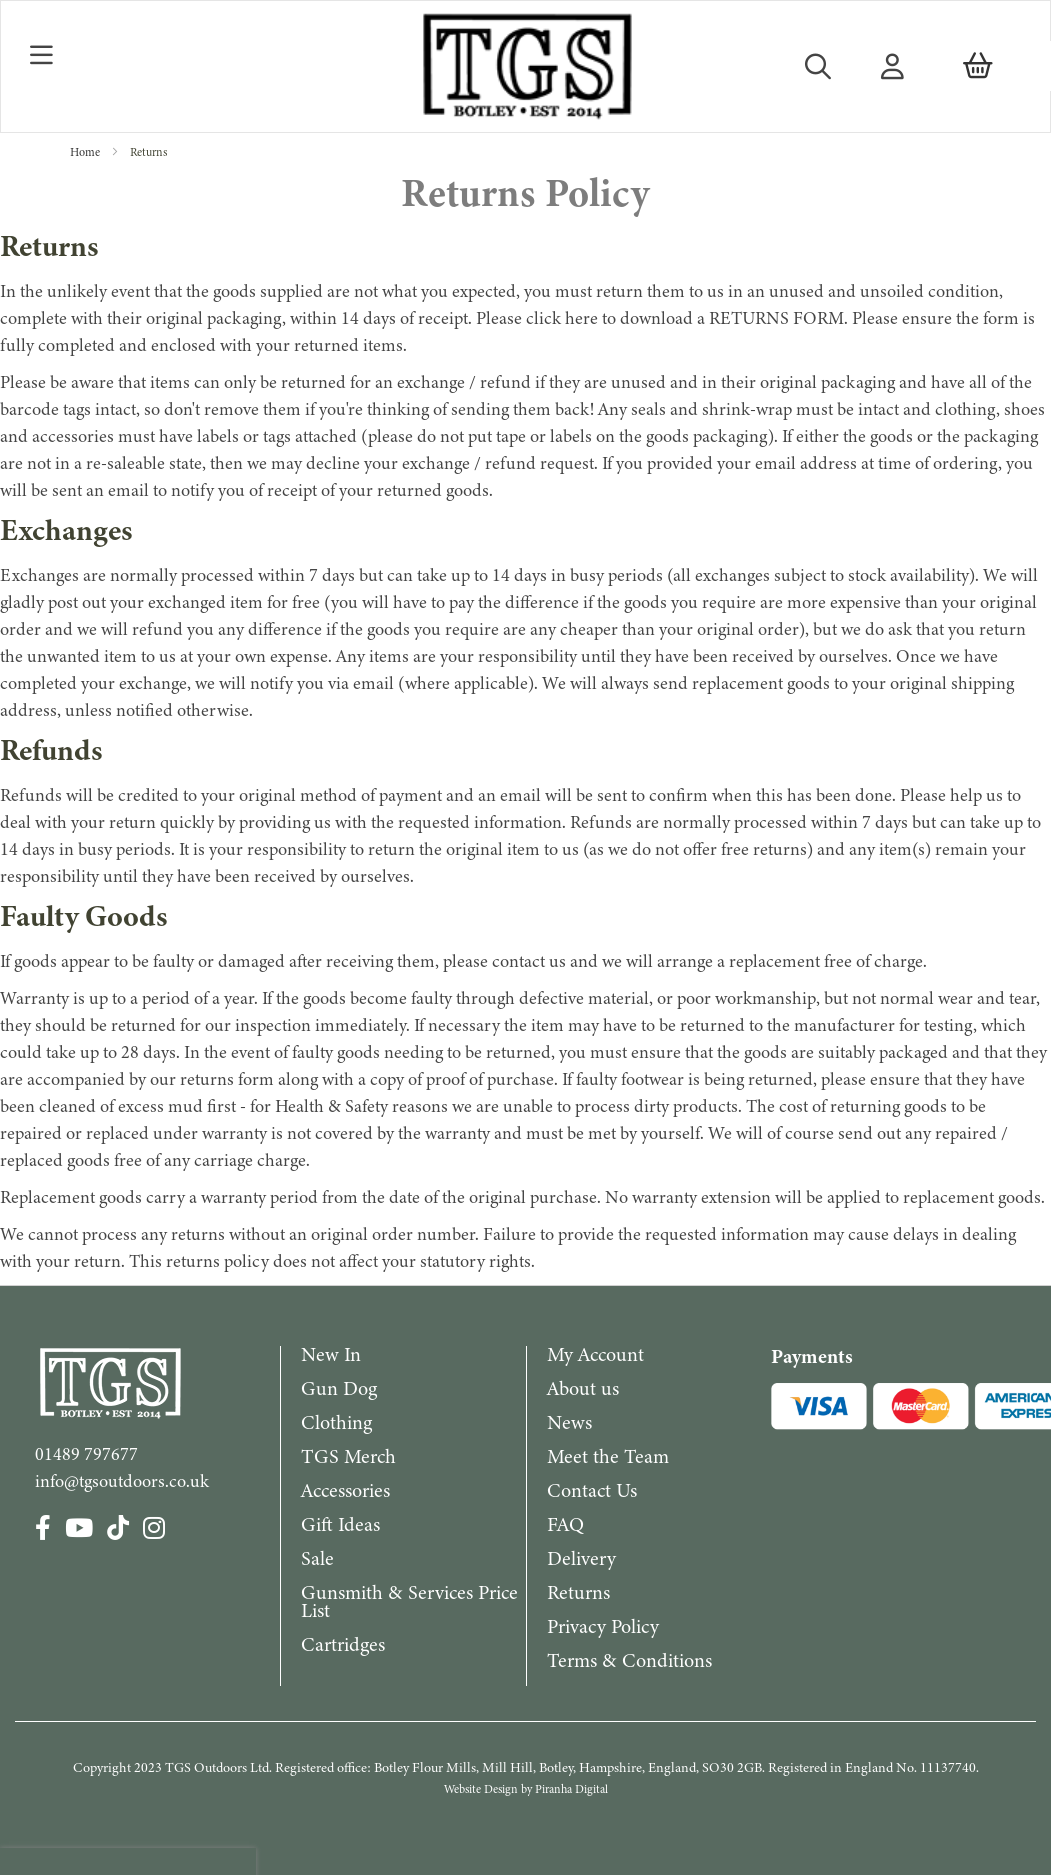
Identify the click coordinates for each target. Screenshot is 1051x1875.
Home (86, 152)
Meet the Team (608, 1456)
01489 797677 (86, 1454)
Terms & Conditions (629, 1660)
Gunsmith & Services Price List (409, 1601)
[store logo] (525, 66)
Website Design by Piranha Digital (526, 1789)
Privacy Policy (603, 1626)
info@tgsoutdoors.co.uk (122, 1481)
